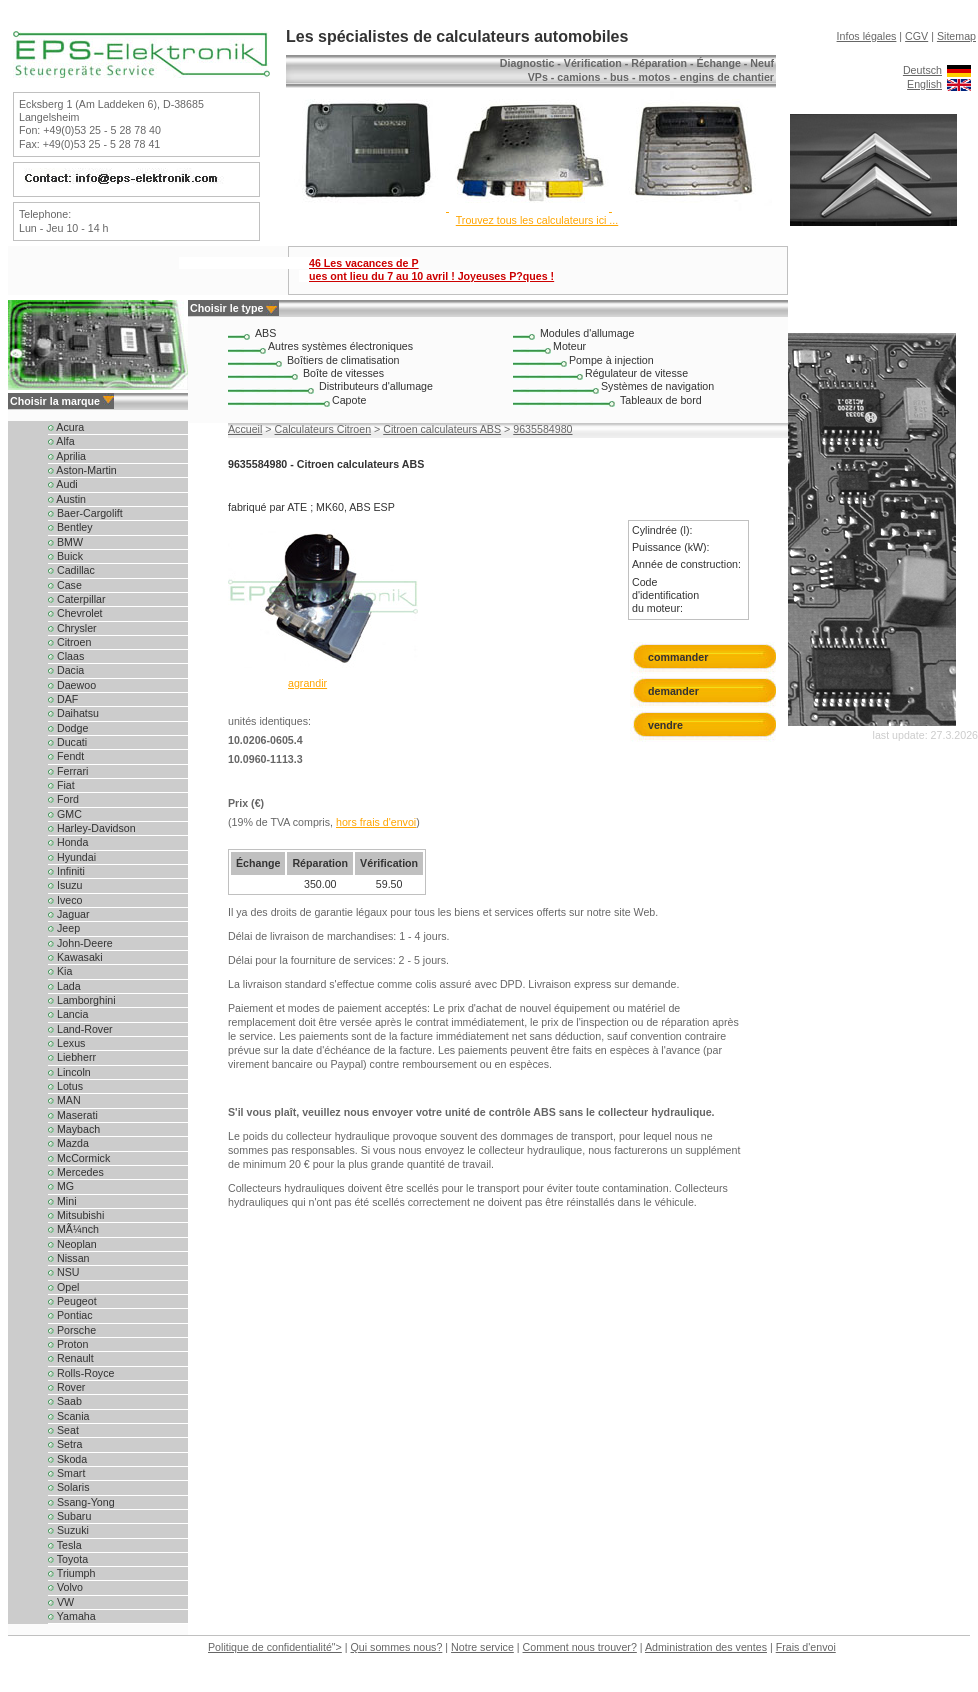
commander (678, 657)
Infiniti (66, 871)
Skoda (67, 1459)
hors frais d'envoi (376, 822)
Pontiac (70, 1315)
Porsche (72, 1330)
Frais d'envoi (806, 1647)
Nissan (69, 1258)
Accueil (245, 429)
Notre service (482, 1647)
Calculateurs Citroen (323, 429)
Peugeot (72, 1301)
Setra (65, 1444)
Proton (68, 1344)
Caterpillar (77, 599)
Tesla (65, 1545)
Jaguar (69, 914)
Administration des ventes (706, 1647)
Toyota (68, 1559)
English (924, 84)
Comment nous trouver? (580, 1647)
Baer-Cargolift (85, 513)
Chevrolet (75, 613)
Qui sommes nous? (397, 1647)
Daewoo (72, 685)
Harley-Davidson (92, 828)
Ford (63, 799)
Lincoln (69, 1072)
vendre (665, 725)
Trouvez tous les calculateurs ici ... (537, 220)
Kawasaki (75, 957)
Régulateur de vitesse (636, 373)
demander (673, 691)
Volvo (65, 1587)
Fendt (66, 756)
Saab (65, 1401)
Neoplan (72, 1244)
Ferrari (68, 771)
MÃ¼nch (73, 1229)
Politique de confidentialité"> (275, 1647)
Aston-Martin (82, 470)
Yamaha (72, 1616)
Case (65, 585)
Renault (71, 1358)
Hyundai (72, 857)
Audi (63, 484)
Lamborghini (82, 1000)
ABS (265, 333)
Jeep (64, 928)
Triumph (71, 1573)
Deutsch (922, 70)
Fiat (61, 785)
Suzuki (68, 1530)
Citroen (69, 642)
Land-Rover (80, 1029)
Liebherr (72, 1057)
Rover (66, 1387)
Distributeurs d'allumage (376, 386)
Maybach (74, 1129)
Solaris (69, 1487)
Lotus (65, 1086)
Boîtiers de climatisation (343, 360)
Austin (67, 499)
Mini (62, 1201)
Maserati (73, 1115)
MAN (64, 1100)
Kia (60, 971)
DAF (63, 699)
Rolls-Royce (81, 1373)
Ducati (67, 742)
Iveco (65, 900)
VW (61, 1602)
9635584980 (542, 429)
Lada (64, 986)
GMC (65, 814)
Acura (66, 427)
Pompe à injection (611, 360)
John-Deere (80, 943)
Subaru (69, 1516)
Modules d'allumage (587, 333)
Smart (66, 1473)
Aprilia (67, 456)
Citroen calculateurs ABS (442, 429)
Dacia (66, 670)
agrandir (307, 683)
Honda (68, 842)
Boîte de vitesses (343, 373)
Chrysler (72, 628)
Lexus (66, 1043)
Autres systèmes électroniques (340, 346)
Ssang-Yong (81, 1502)
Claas (66, 656)
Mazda (68, 1143)
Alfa (61, 441)
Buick (65, 556)
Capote (349, 400)
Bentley (70, 527)
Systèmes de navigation (657, 386)
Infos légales (867, 36)
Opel (63, 1287)
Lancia (68, 1014)
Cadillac (71, 570)
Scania (69, 1416)
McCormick (79, 1158)
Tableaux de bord (661, 400)
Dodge (68, 728)
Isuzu (65, 885)
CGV (916, 36)
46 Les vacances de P (431, 269)
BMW (65, 542)
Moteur (569, 346)
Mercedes (76, 1172)
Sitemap (956, 36)
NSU (63, 1272)
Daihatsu (73, 713)
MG (61, 1186)
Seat (63, 1430)
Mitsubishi (76, 1215)
